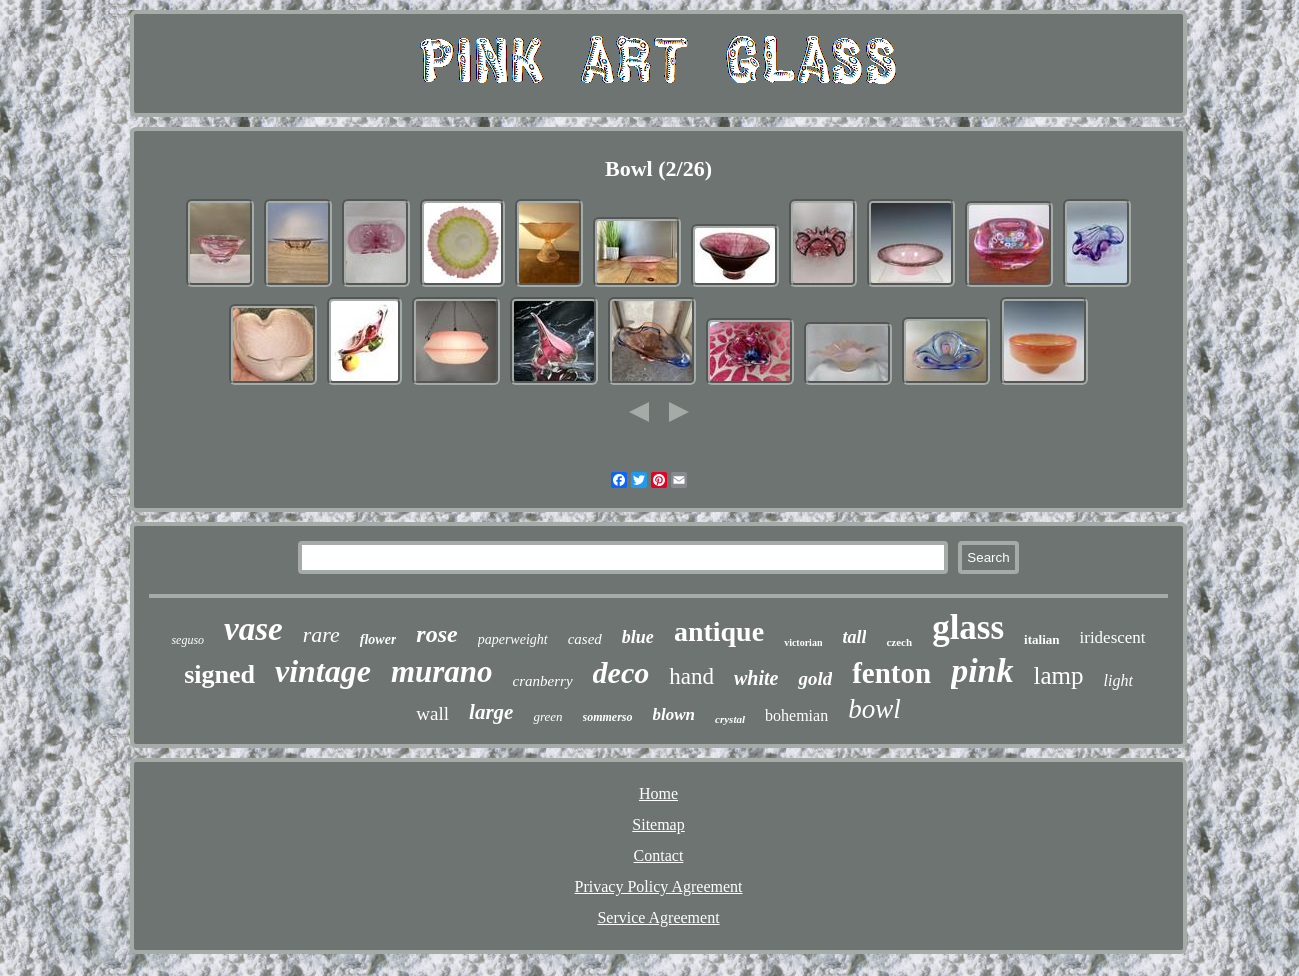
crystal (730, 719)
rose (436, 634)
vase (253, 629)
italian (1041, 639)
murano (442, 671)
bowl (874, 709)
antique (719, 631)
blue (638, 637)
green (547, 716)
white (756, 678)
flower (378, 639)
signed (219, 674)
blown (674, 714)
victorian (803, 642)
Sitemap (658, 824)
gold (815, 678)
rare (321, 634)
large (491, 712)
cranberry (543, 681)
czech (899, 642)
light (1118, 680)
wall (432, 713)
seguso (187, 640)
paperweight (513, 639)
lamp (1059, 675)
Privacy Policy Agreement (659, 886)
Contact (659, 855)
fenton (891, 673)
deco (621, 672)
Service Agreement (658, 917)
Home (658, 793)
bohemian (796, 715)
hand (691, 676)
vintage (323, 671)
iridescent (1113, 637)
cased (585, 639)
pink (982, 670)
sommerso (608, 717)
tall (854, 637)
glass (968, 627)
